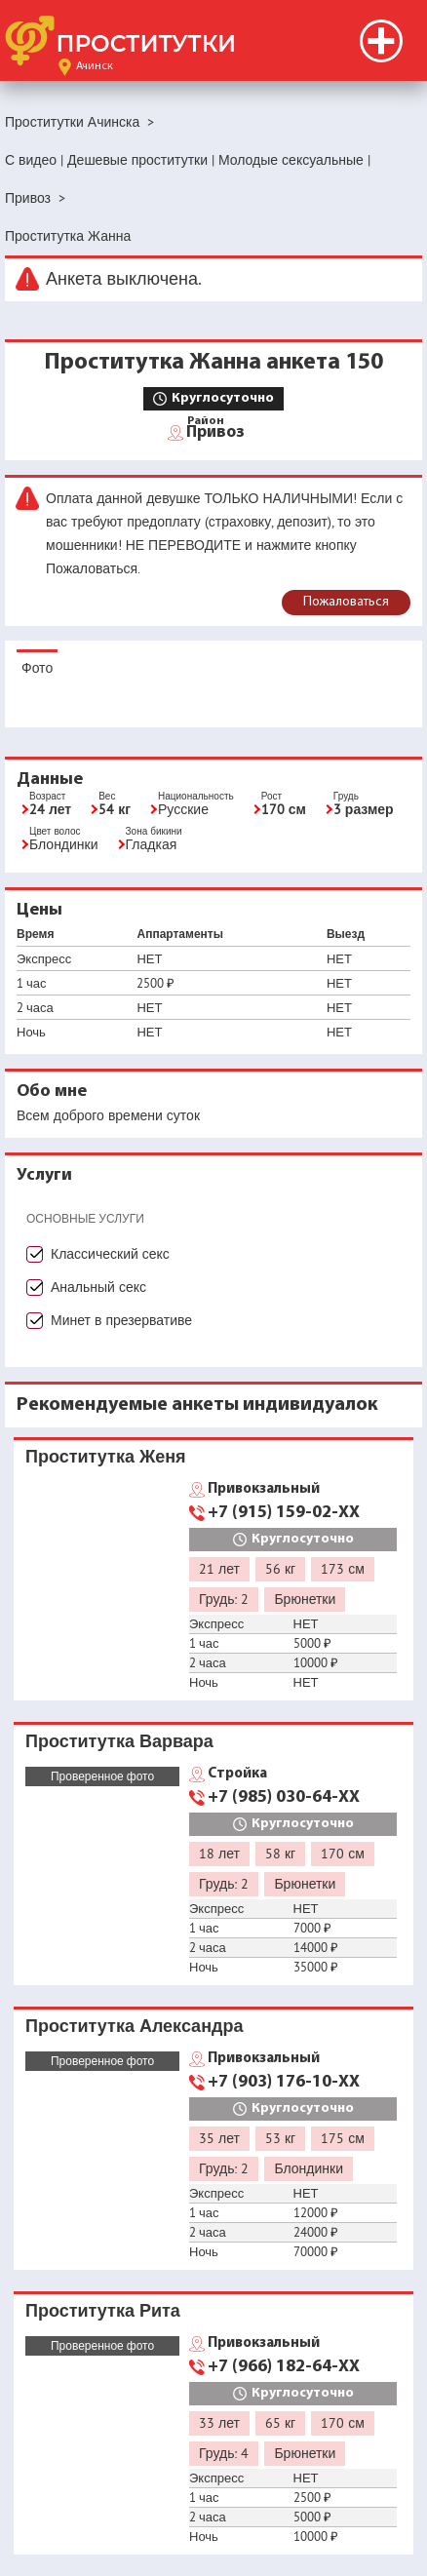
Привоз (215, 431)
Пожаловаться (346, 602)
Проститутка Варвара (119, 1741)
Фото (37, 668)
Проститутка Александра (134, 2025)
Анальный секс (98, 1287)
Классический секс (110, 1254)
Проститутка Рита (102, 2310)
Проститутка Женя (105, 1456)
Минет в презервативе (121, 1320)
